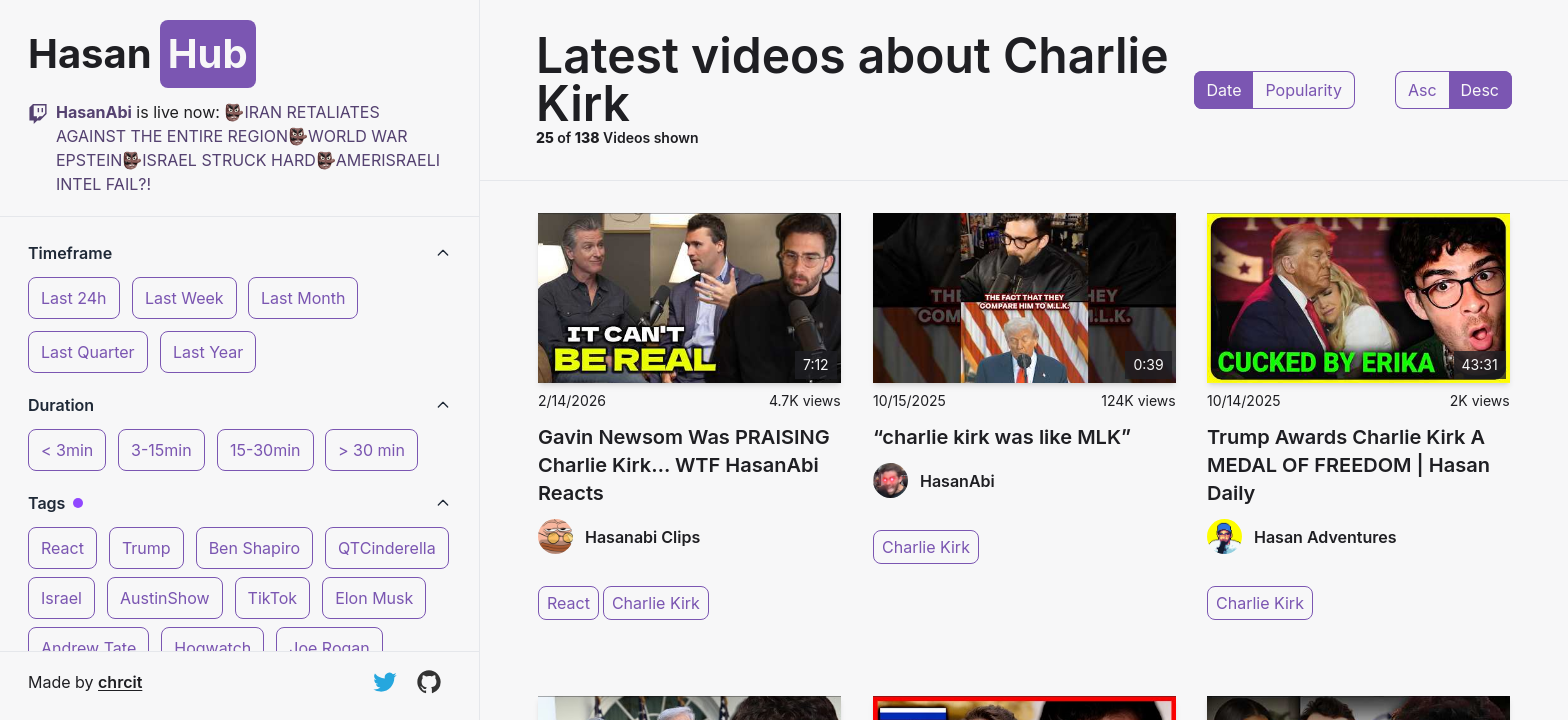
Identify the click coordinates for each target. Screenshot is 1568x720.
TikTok (273, 598)
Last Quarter (88, 352)
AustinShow (165, 598)
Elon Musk (374, 598)
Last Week (184, 298)
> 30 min (371, 450)
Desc (1480, 90)
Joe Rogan (329, 648)
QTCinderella (387, 548)
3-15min (161, 450)
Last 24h (74, 298)
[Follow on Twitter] (385, 682)
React (62, 548)
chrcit (120, 682)
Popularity (1303, 90)
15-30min (265, 450)
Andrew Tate (88, 648)
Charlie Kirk (656, 603)
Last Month (303, 298)
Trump (146, 548)
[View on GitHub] (429, 682)
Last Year (208, 352)
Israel (61, 598)
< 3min (67, 450)
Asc (1422, 90)
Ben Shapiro (254, 548)
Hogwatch (212, 648)
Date (1224, 90)
